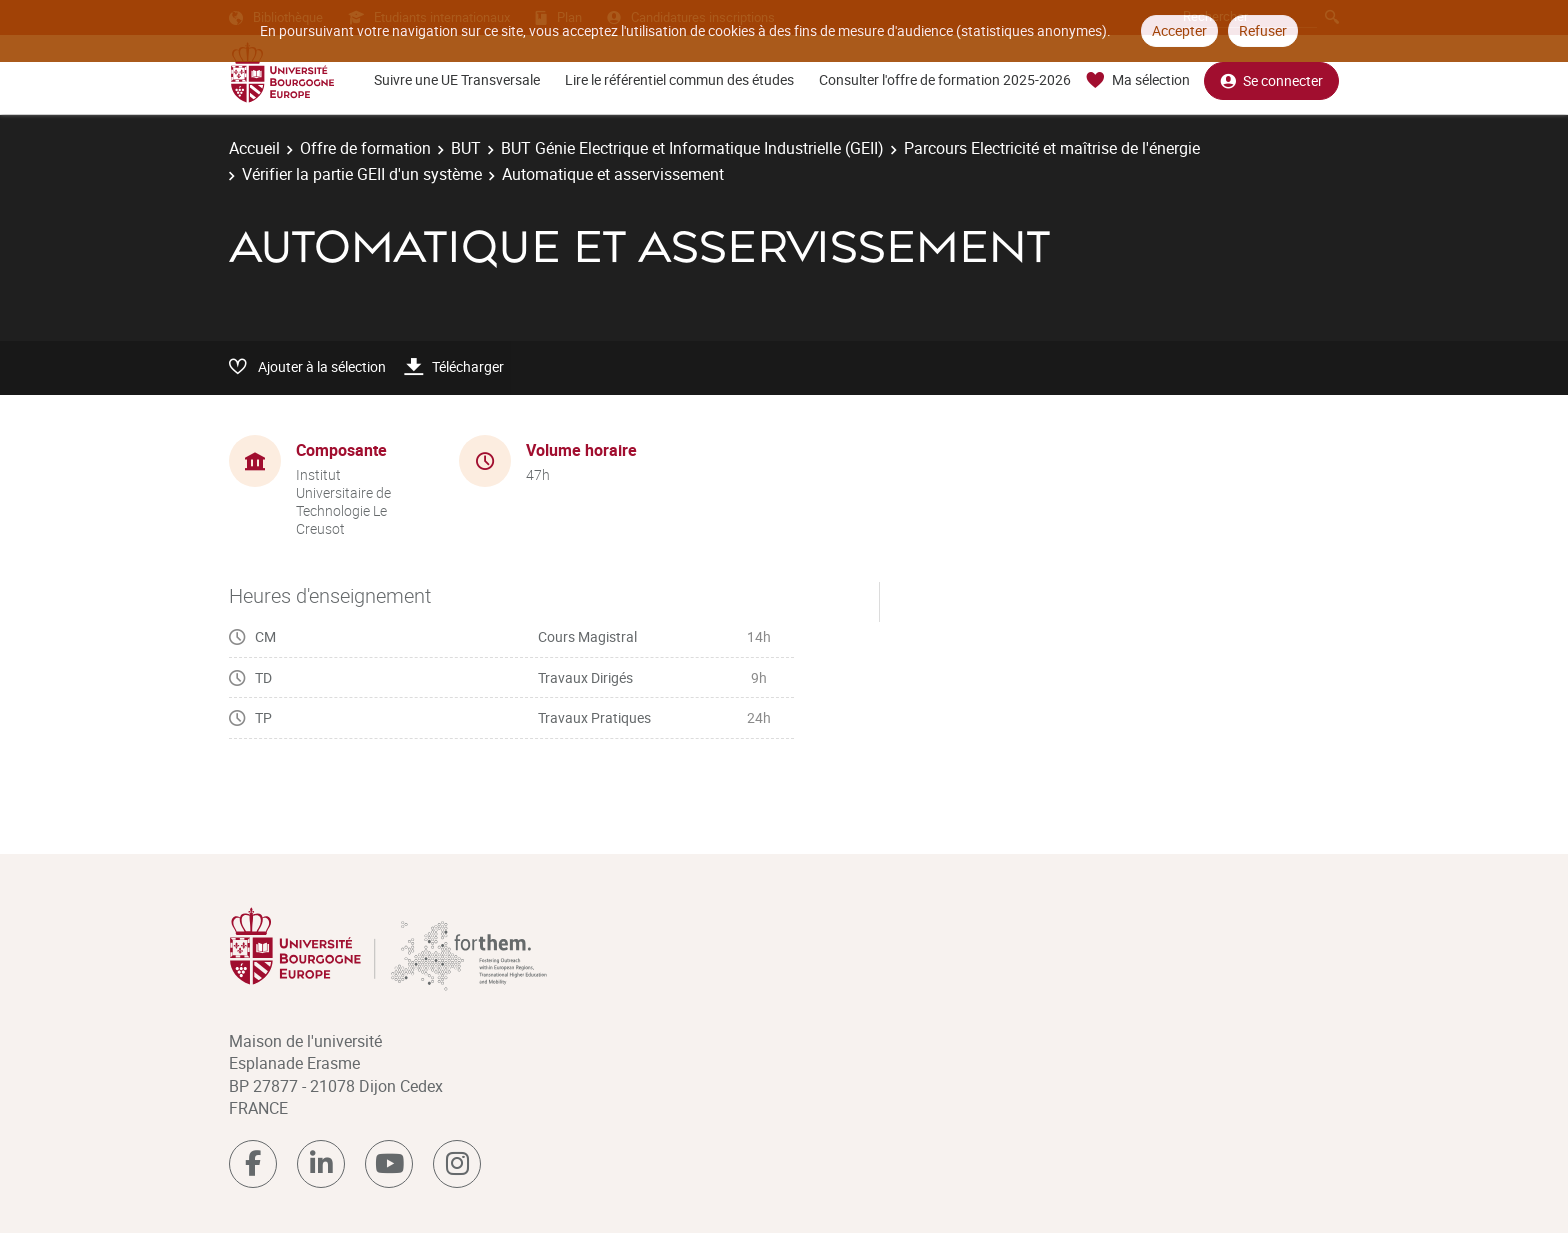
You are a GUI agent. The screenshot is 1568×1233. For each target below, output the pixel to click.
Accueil (254, 148)
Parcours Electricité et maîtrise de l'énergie (1052, 148)
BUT (466, 148)
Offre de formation (365, 148)
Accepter (1179, 30)
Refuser (1263, 30)
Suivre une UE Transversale (457, 79)
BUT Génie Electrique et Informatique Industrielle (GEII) (692, 148)
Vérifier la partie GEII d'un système (362, 174)
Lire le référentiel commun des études (679, 79)
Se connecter (1271, 80)
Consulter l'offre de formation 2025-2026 (945, 79)
